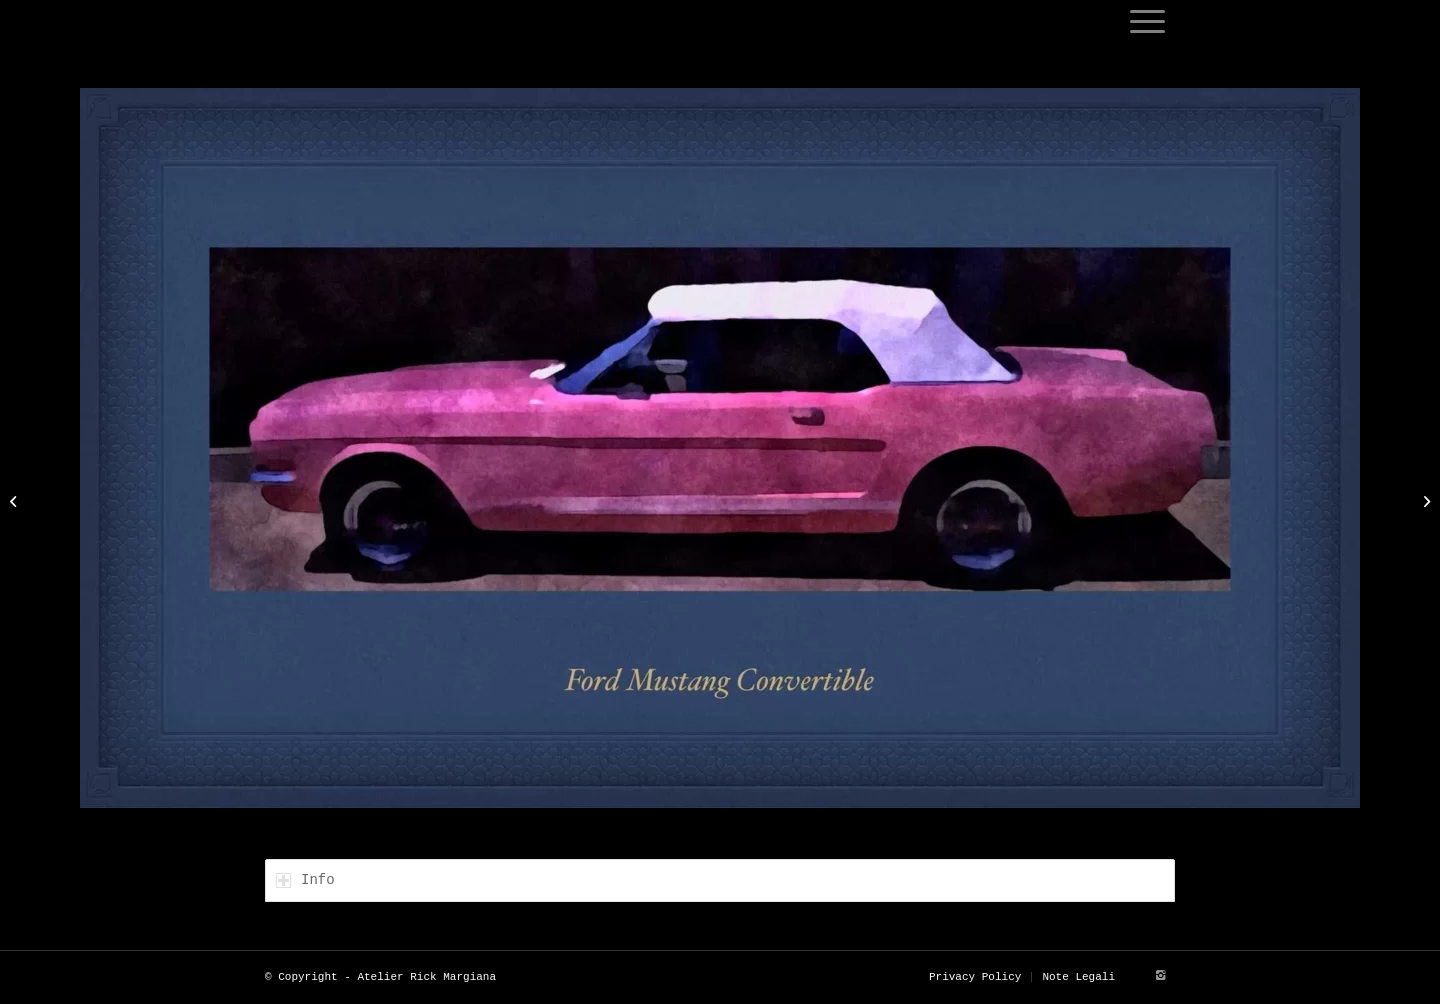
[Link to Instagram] (1160, 976)
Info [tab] (305, 880)
